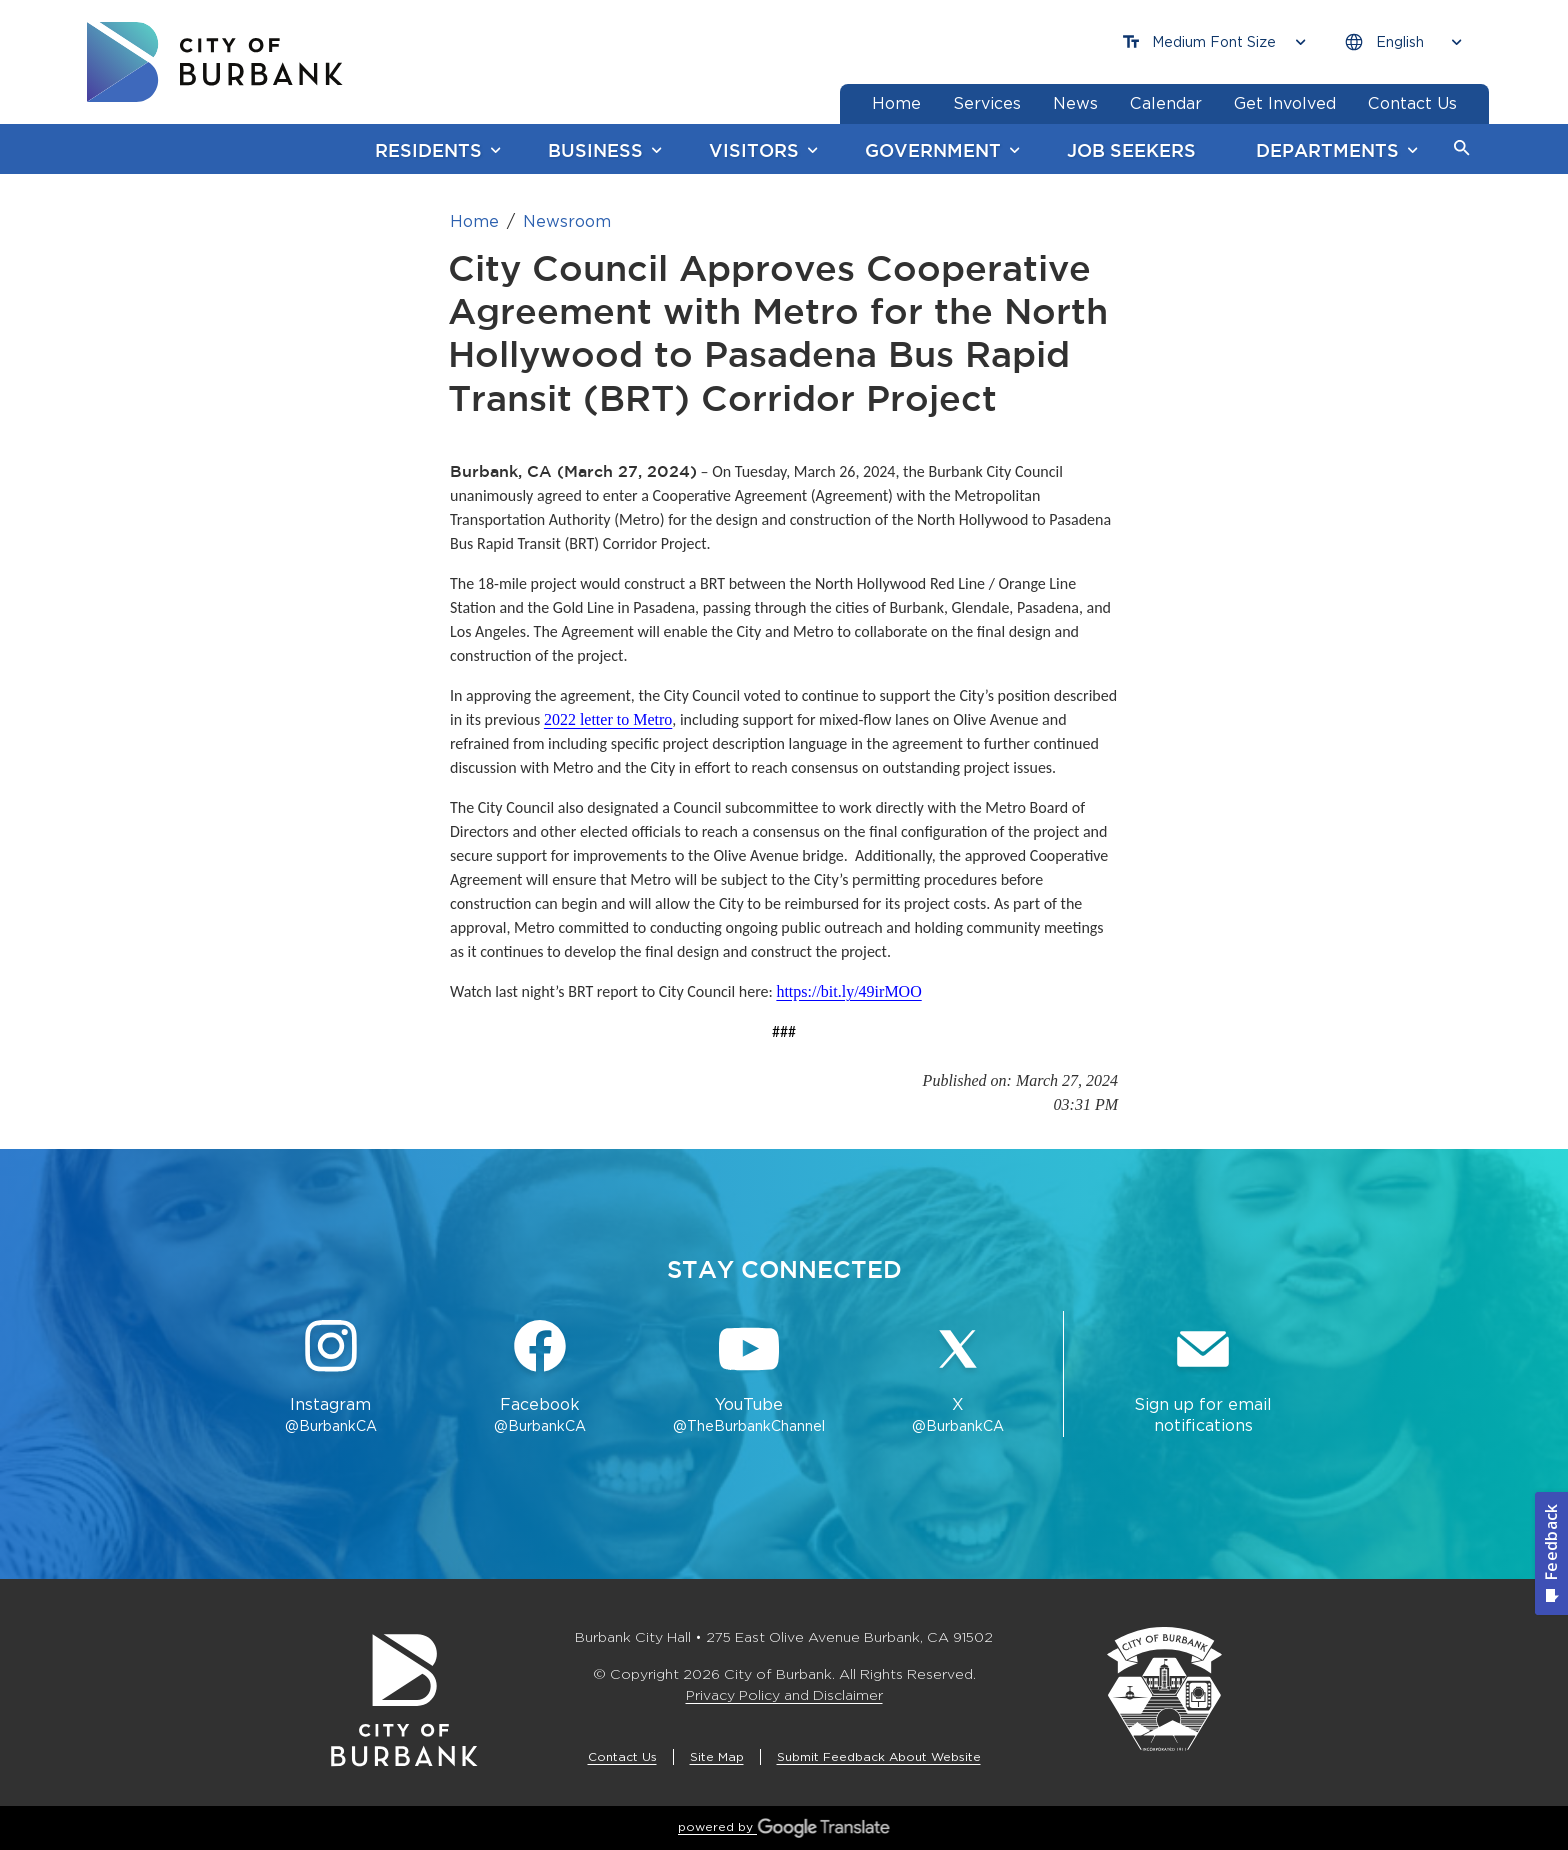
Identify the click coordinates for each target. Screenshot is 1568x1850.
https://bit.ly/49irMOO (848, 991)
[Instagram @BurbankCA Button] (330, 1378)
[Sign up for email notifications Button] (1203, 1378)
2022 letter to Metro (608, 719)
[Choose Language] (1403, 42)
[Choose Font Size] (1214, 42)
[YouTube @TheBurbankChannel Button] (749, 1378)
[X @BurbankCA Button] (958, 1378)
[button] (1462, 149)
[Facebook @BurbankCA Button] (539, 1378)
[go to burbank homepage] (215, 62)
